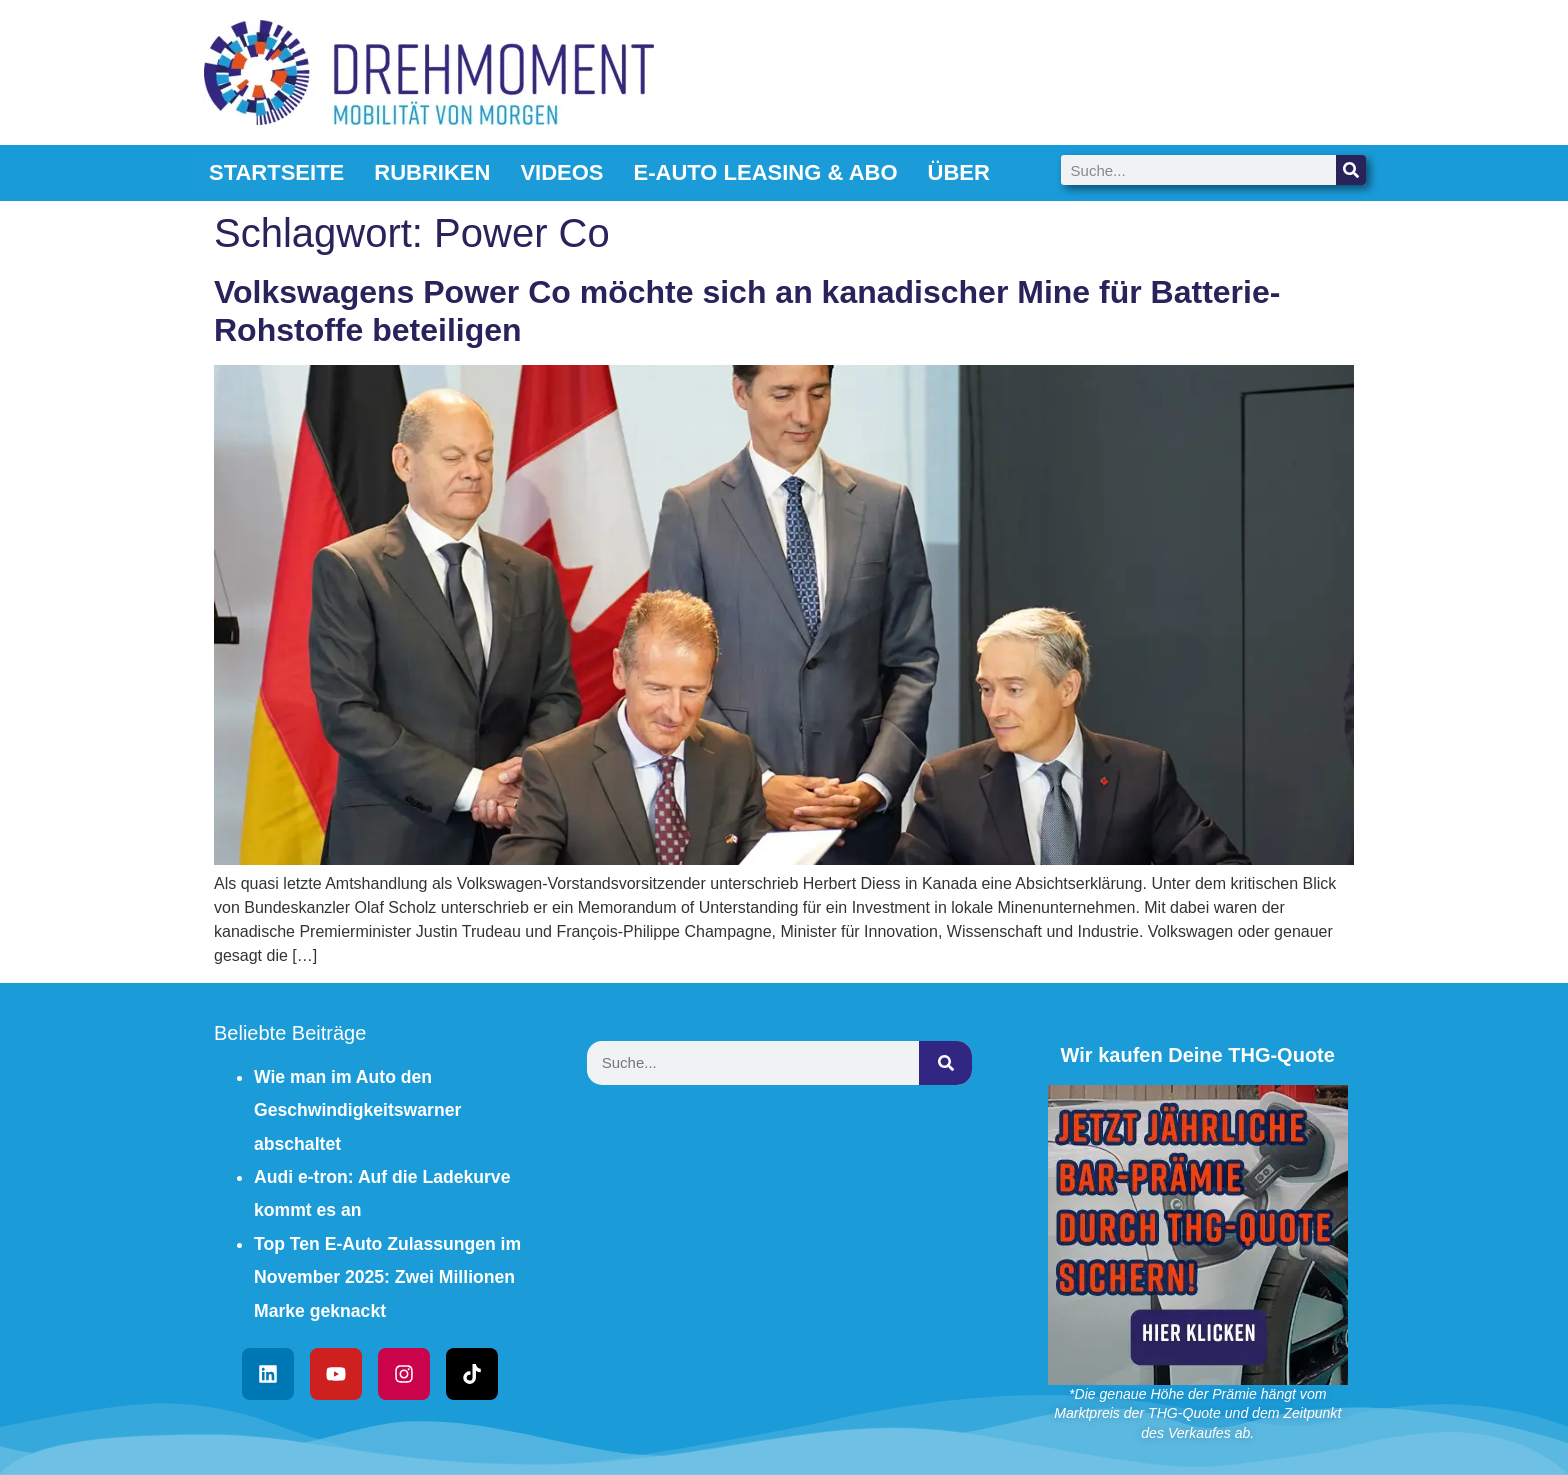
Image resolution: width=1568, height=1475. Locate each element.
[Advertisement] (784, 1251)
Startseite (276, 172)
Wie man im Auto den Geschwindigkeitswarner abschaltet (357, 1110)
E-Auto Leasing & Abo (766, 172)
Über (959, 172)
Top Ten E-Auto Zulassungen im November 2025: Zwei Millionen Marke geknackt (387, 1277)
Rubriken (432, 172)
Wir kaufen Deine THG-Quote (1198, 1055)
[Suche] (1351, 170)
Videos (561, 172)
